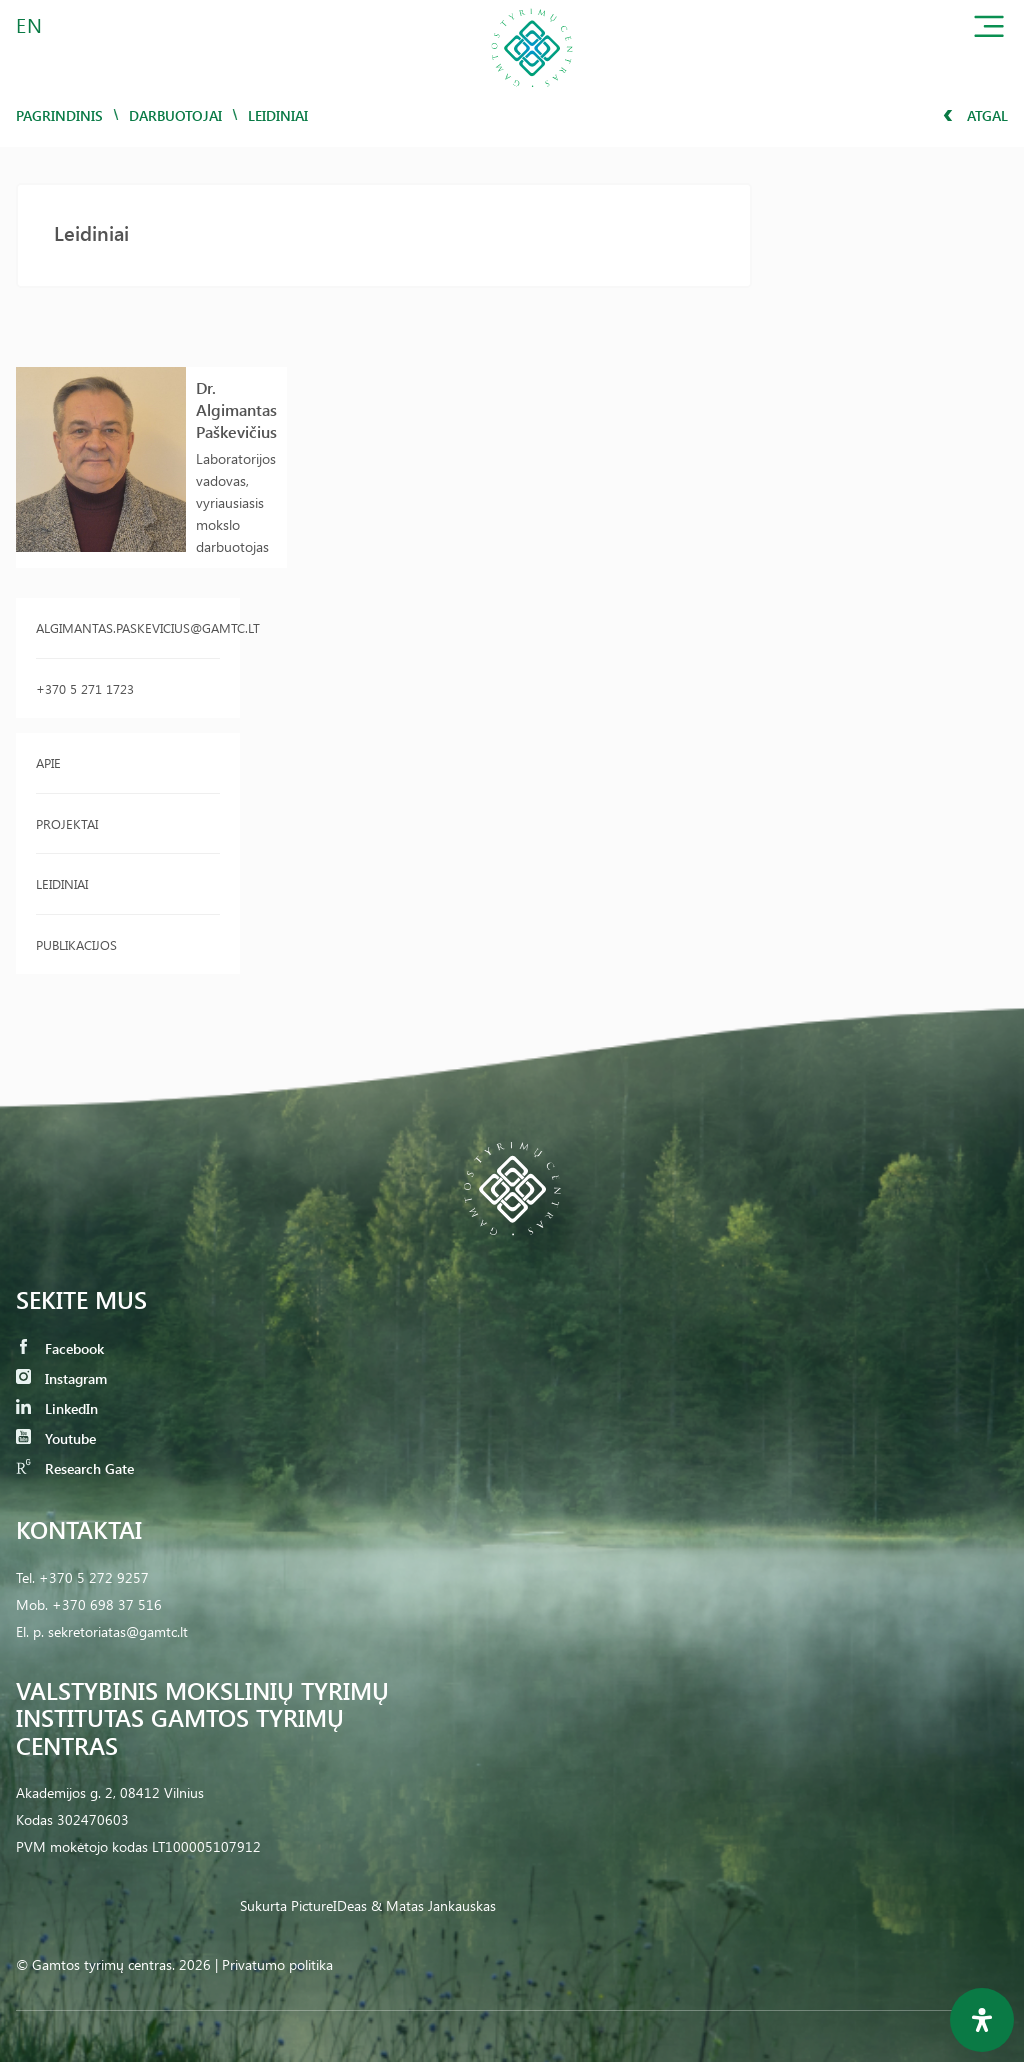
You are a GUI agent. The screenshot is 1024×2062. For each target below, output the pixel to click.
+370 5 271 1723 (85, 688)
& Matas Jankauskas (433, 1905)
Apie (48, 762)
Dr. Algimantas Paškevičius (236, 409)
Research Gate (75, 1468)
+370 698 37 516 (107, 1604)
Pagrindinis (59, 115)
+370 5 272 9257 (94, 1577)
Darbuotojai (175, 115)
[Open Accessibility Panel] (982, 2020)
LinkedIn (57, 1408)
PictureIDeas (329, 1905)
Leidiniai (62, 883)
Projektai (67, 823)
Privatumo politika (277, 1964)
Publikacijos (76, 944)
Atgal (975, 115)
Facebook (60, 1348)
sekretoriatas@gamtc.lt (118, 1631)
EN (30, 24)
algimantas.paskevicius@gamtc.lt (128, 627)
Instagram (61, 1378)
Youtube (56, 1438)
